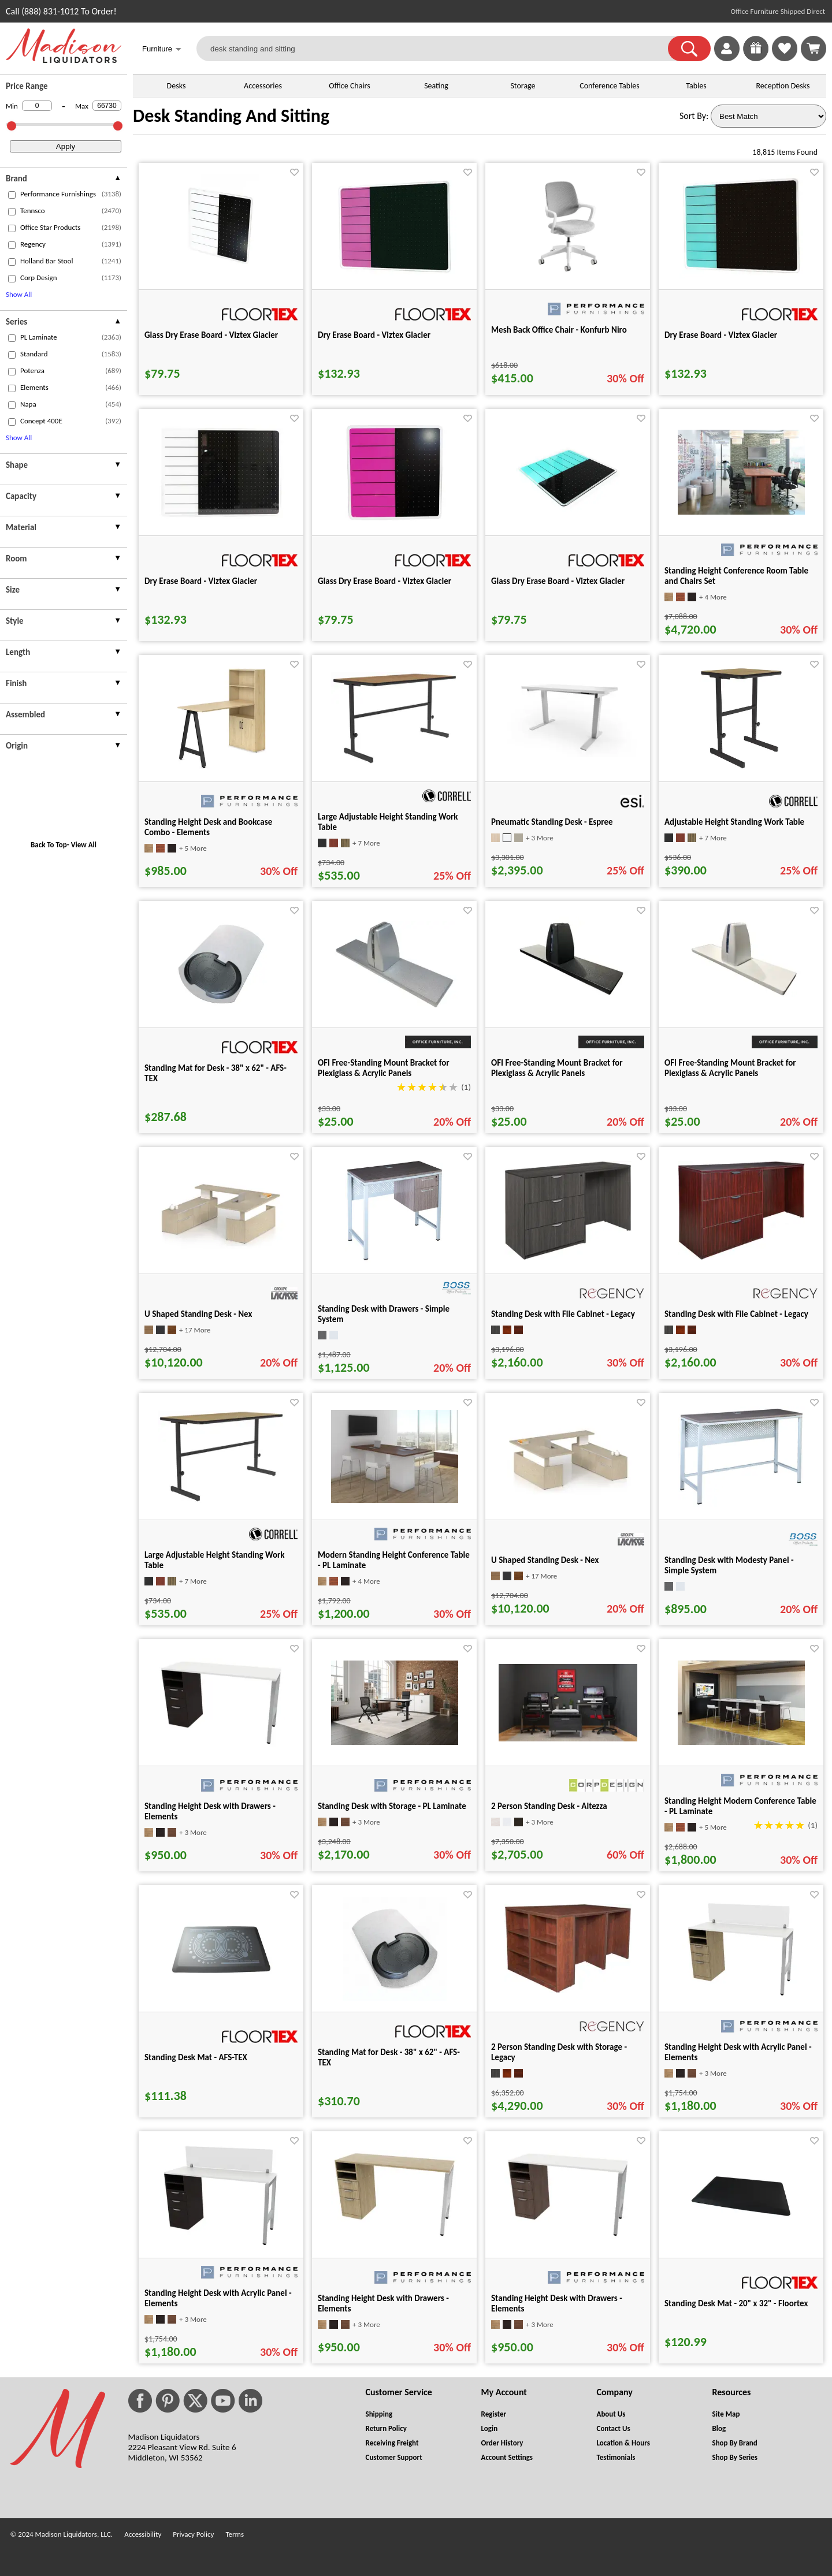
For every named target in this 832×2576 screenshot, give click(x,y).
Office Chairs (349, 86)
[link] (813, 48)
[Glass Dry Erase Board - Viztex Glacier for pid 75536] (568, 521)
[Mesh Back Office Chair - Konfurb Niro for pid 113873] (568, 275)
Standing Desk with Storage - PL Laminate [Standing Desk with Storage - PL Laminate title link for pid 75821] (392, 1806)
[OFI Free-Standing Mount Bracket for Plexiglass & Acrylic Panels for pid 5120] (394, 1005)
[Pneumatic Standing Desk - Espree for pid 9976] (568, 754)
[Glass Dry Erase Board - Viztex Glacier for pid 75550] (221, 275)
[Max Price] (106, 105)
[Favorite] (294, 172)
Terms (234, 2534)
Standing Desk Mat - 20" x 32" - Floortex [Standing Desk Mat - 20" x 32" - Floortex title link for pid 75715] (736, 2303)
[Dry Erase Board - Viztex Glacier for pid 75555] (394, 275)
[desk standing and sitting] (439, 48)
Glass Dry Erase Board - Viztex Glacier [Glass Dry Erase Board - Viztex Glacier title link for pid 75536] (558, 581)
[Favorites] (784, 58)
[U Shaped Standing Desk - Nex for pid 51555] (568, 1492)
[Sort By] (768, 116)
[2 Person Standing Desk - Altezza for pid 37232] (568, 1738)
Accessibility (142, 2534)
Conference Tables (610, 86)
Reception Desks (783, 86)
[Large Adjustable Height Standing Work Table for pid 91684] (221, 1499)
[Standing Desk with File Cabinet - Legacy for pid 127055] (741, 1257)
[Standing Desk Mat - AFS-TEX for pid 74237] (221, 1997)
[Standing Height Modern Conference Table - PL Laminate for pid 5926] (741, 1741)
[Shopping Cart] (813, 48)
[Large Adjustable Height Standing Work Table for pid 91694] (394, 761)
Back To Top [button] (49, 844)
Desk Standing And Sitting (231, 116)
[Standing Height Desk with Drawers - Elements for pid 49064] (394, 2236)
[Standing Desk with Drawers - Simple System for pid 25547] (394, 1259)
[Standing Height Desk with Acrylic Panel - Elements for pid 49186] (221, 2243)
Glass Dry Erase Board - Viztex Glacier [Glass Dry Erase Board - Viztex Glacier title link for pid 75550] (211, 335)
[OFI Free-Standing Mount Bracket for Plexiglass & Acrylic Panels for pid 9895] (568, 1008)
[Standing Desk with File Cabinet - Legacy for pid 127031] (568, 1257)
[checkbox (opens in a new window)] (12, 195)
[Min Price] (37, 105)
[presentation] (63, 180)
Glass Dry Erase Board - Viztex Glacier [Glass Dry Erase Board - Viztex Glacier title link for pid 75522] (384, 581)
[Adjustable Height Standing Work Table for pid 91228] (741, 767)
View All (83, 844)
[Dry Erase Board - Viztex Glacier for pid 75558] (741, 275)
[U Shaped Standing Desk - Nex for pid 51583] (221, 1246)
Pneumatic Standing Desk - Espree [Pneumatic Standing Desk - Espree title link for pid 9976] (552, 822)
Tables (696, 86)
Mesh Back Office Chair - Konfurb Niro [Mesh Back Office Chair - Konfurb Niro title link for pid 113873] (559, 330)
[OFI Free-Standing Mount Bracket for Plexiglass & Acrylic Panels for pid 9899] (741, 1008)
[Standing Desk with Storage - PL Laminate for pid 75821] (394, 1741)
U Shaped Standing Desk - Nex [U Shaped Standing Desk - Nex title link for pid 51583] (198, 1314)
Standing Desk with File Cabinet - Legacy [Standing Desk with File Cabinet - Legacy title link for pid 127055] (736, 1314)
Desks (176, 86)
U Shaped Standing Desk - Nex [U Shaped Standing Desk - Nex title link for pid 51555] (545, 1560)
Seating (436, 86)
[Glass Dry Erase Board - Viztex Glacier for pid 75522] (394, 521)
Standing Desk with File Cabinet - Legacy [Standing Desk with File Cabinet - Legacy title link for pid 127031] (563, 1314)
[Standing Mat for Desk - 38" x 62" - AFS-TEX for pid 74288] (395, 1997)
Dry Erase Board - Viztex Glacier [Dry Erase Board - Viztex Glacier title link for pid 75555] (374, 335)
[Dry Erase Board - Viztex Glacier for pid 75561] (221, 517)
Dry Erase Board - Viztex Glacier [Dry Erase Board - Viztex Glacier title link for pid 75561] (200, 581)
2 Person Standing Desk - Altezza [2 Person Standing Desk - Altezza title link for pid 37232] (549, 1806)
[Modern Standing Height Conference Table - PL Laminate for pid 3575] (394, 1499)
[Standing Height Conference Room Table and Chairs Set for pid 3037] (741, 511)
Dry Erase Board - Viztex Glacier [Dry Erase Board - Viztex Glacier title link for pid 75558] (720, 335)
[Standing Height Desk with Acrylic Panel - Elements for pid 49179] (741, 1997)
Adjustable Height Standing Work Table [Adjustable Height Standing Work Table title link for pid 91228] (734, 822)
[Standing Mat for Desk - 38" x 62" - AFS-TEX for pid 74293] (221, 1013)
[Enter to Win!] (755, 58)
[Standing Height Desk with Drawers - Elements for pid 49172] (568, 2236)
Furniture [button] (161, 49)
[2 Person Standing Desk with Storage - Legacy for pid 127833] (568, 1990)
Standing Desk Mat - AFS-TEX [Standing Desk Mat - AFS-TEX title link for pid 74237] (195, 2057)
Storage (522, 86)
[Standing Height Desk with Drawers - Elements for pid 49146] (221, 1744)
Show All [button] (19, 294)
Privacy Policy (193, 2534)
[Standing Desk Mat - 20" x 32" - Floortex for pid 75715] (741, 2243)
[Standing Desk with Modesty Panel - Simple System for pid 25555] (741, 1503)
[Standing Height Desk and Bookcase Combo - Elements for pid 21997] (221, 767)
